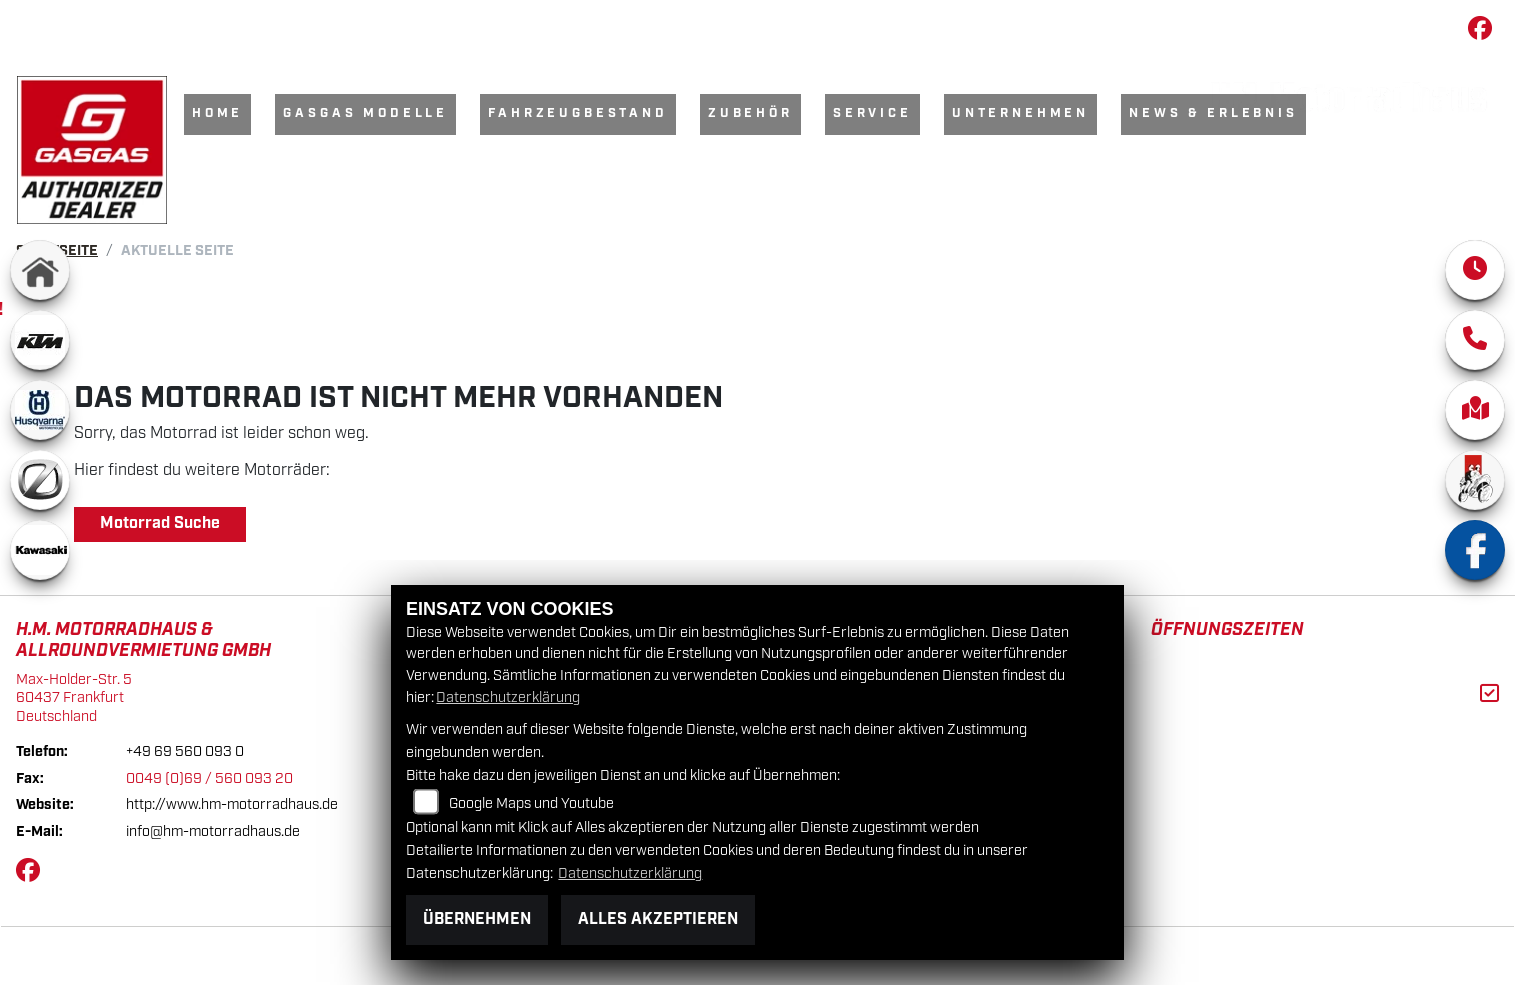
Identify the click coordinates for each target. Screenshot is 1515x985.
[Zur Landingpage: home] (40, 280)
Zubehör (750, 113)
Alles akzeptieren (658, 919)
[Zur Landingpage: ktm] (40, 350)
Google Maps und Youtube (531, 803)
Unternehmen (1020, 113)
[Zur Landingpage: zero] (40, 490)
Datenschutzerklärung (508, 697)
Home (217, 113)
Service (872, 113)
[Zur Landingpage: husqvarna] (40, 420)
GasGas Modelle (365, 113)
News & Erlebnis (1213, 113)
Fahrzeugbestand (578, 113)
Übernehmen (477, 919)
